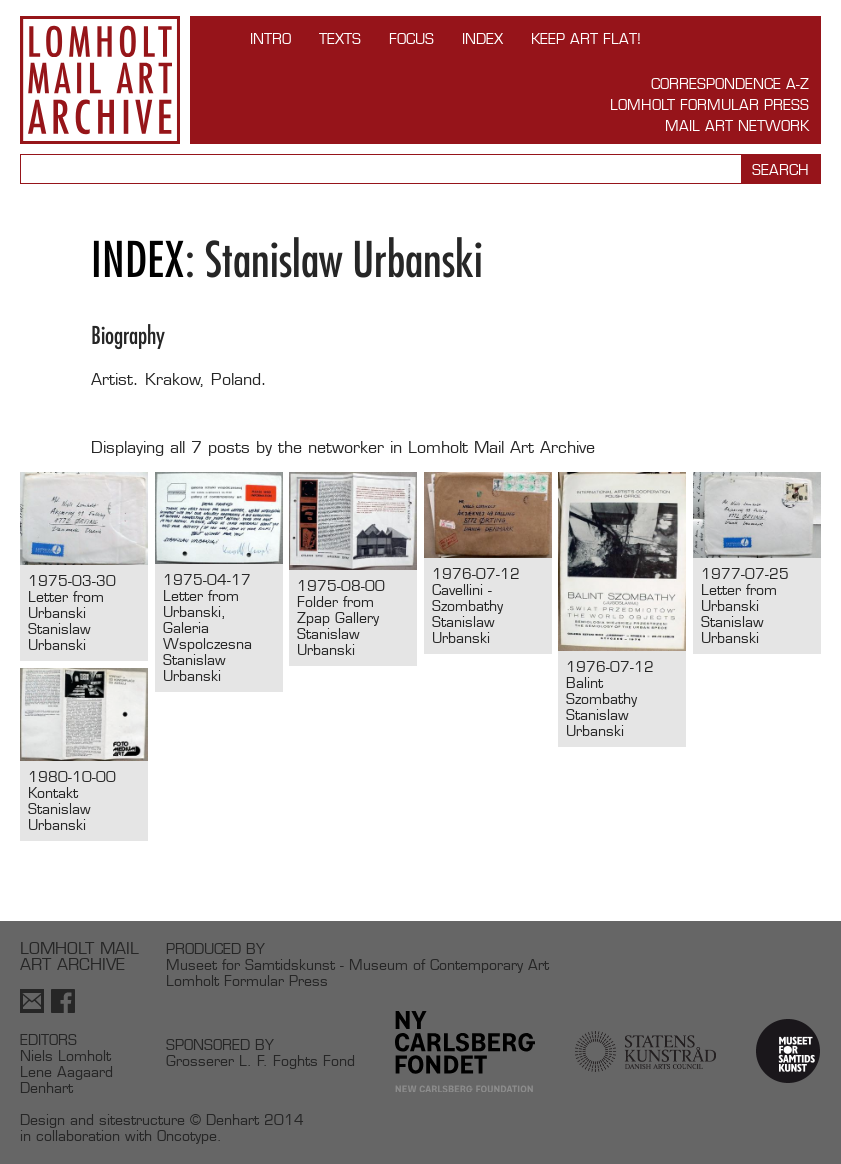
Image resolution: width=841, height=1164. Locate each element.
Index (482, 38)
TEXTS (340, 38)
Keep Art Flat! (586, 38)
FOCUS (411, 38)
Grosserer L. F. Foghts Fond (260, 1060)
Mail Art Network (737, 125)
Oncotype (187, 1135)
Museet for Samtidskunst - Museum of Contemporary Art (357, 964)
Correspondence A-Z (730, 83)
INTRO (270, 38)
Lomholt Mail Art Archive (100, 80)
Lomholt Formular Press (709, 104)
